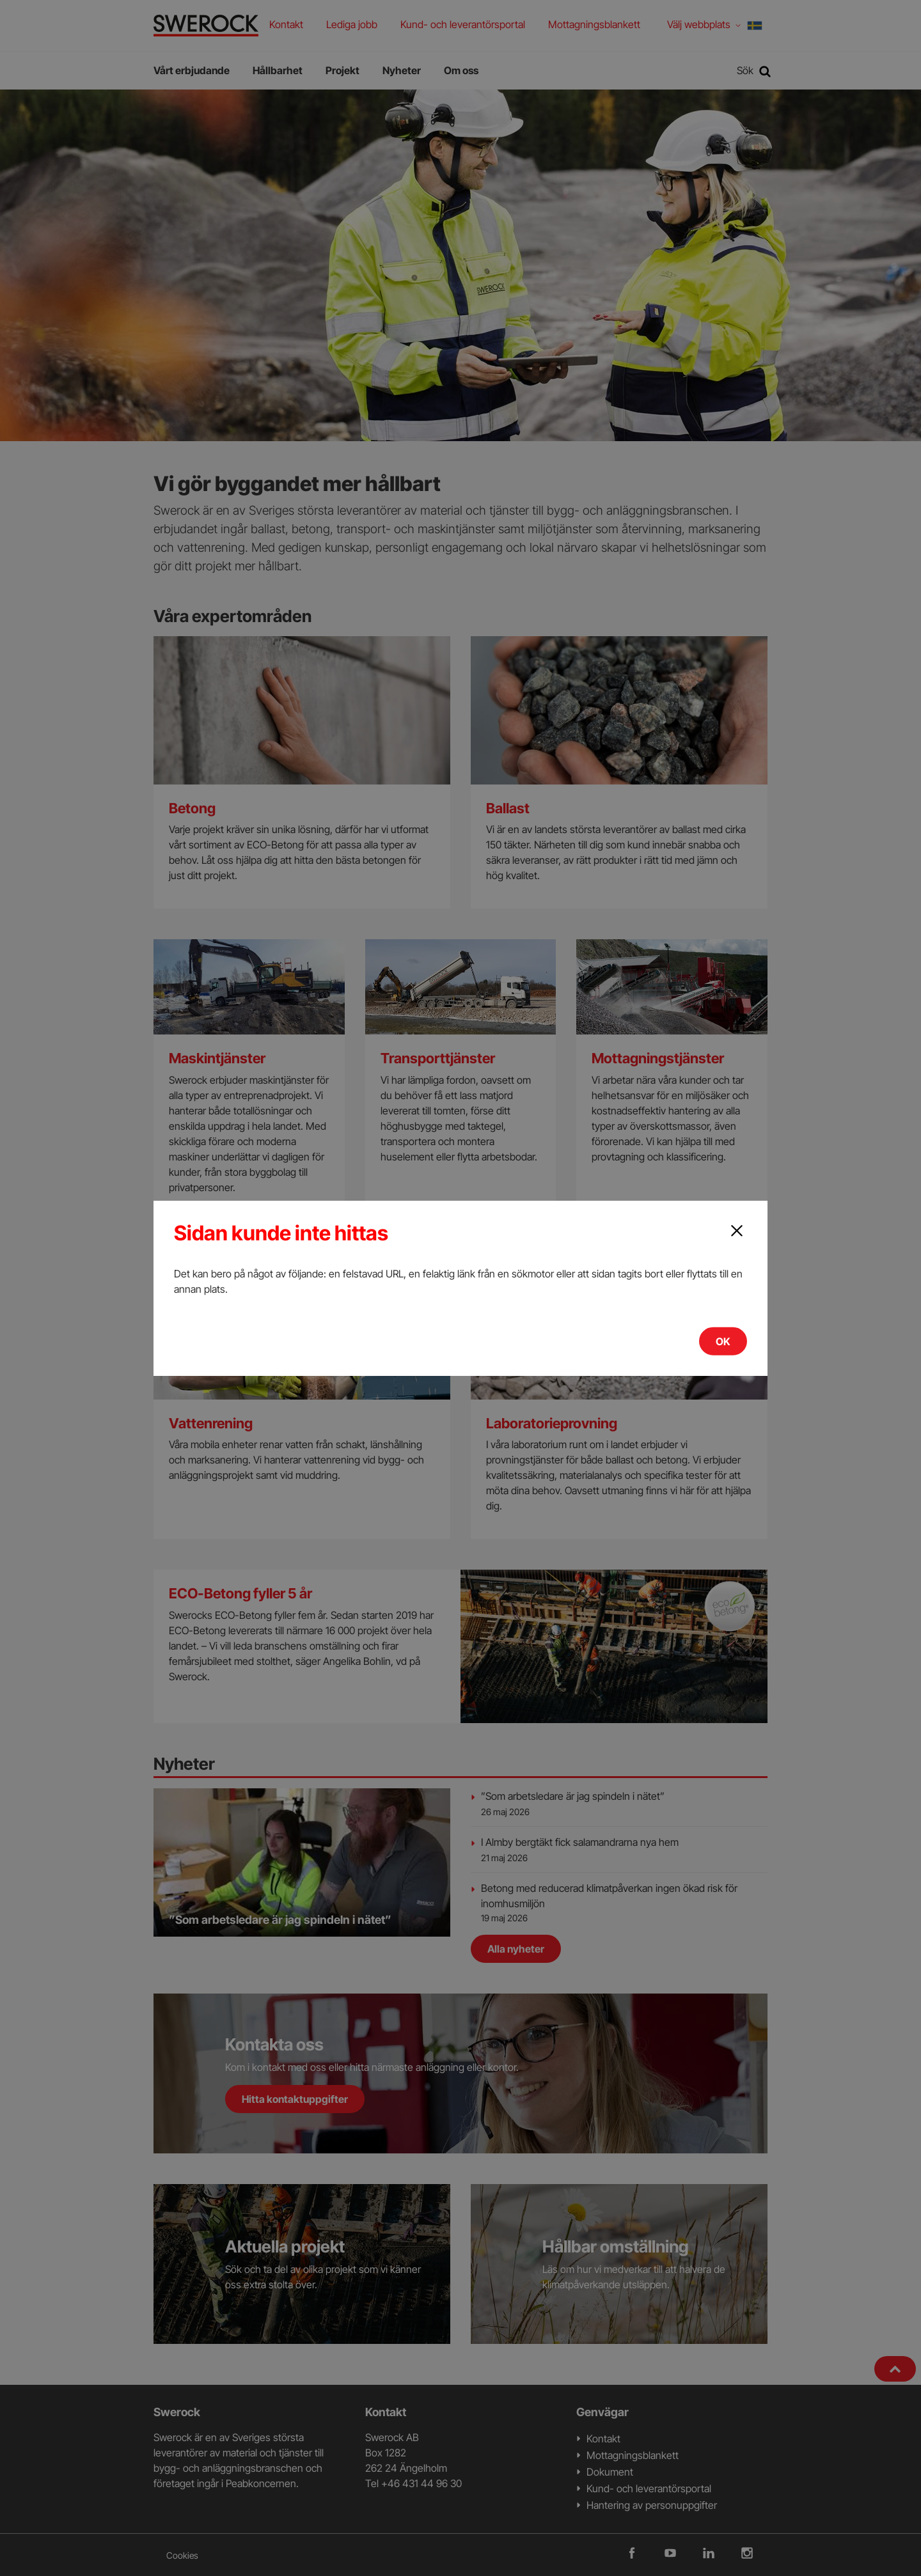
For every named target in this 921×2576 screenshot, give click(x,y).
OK (723, 1341)
